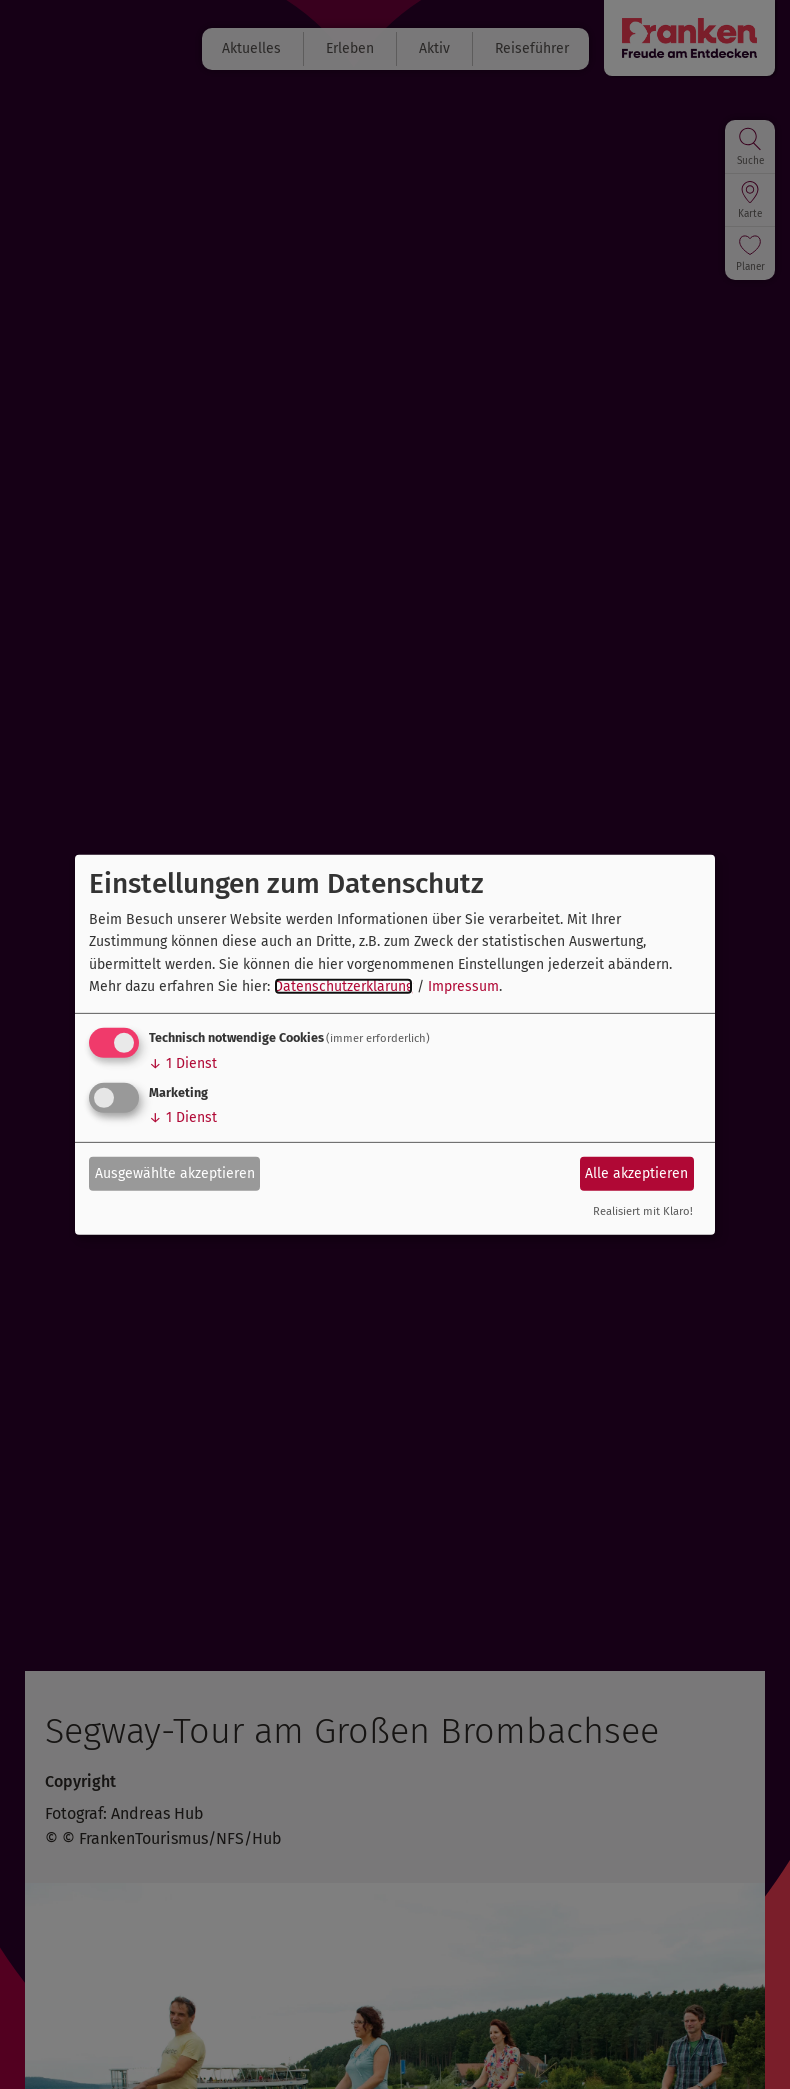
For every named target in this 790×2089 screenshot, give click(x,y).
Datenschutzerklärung (343, 986)
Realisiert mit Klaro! (643, 1211)
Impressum (463, 986)
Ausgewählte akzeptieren (175, 1173)
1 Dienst (183, 1063)
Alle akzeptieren (636, 1173)
